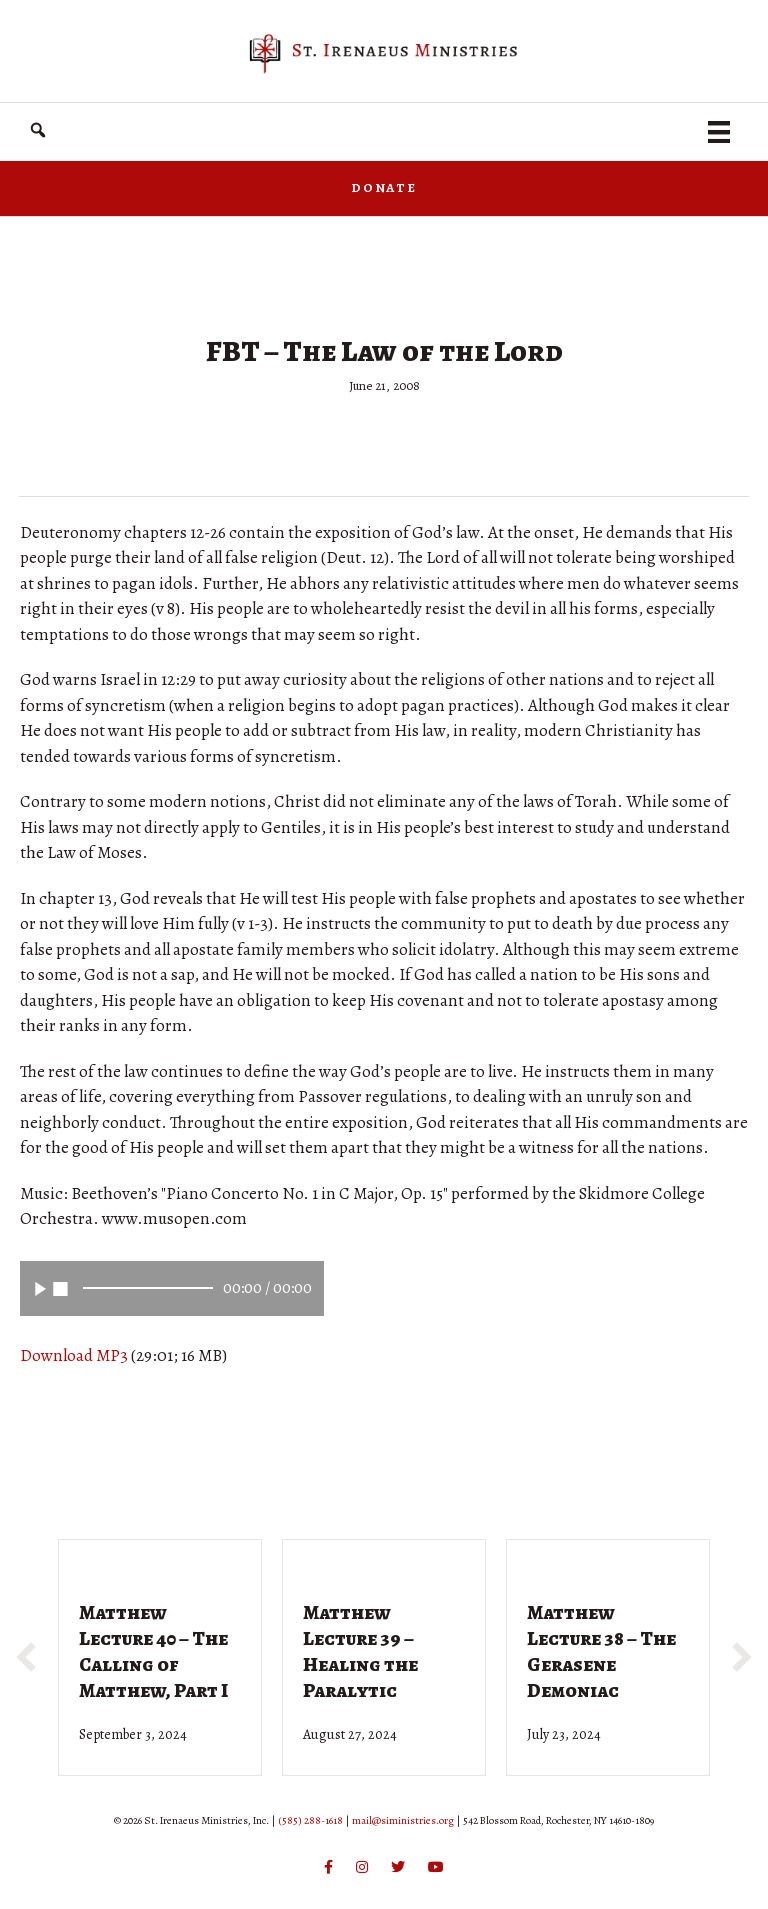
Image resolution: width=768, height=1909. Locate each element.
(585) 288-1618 (310, 1820)
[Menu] (719, 132)
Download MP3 (74, 1355)
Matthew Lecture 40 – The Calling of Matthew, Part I (153, 1651)
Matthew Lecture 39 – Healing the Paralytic (360, 1651)
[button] (38, 130)
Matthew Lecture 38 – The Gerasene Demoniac (601, 1651)
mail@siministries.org (403, 1820)
